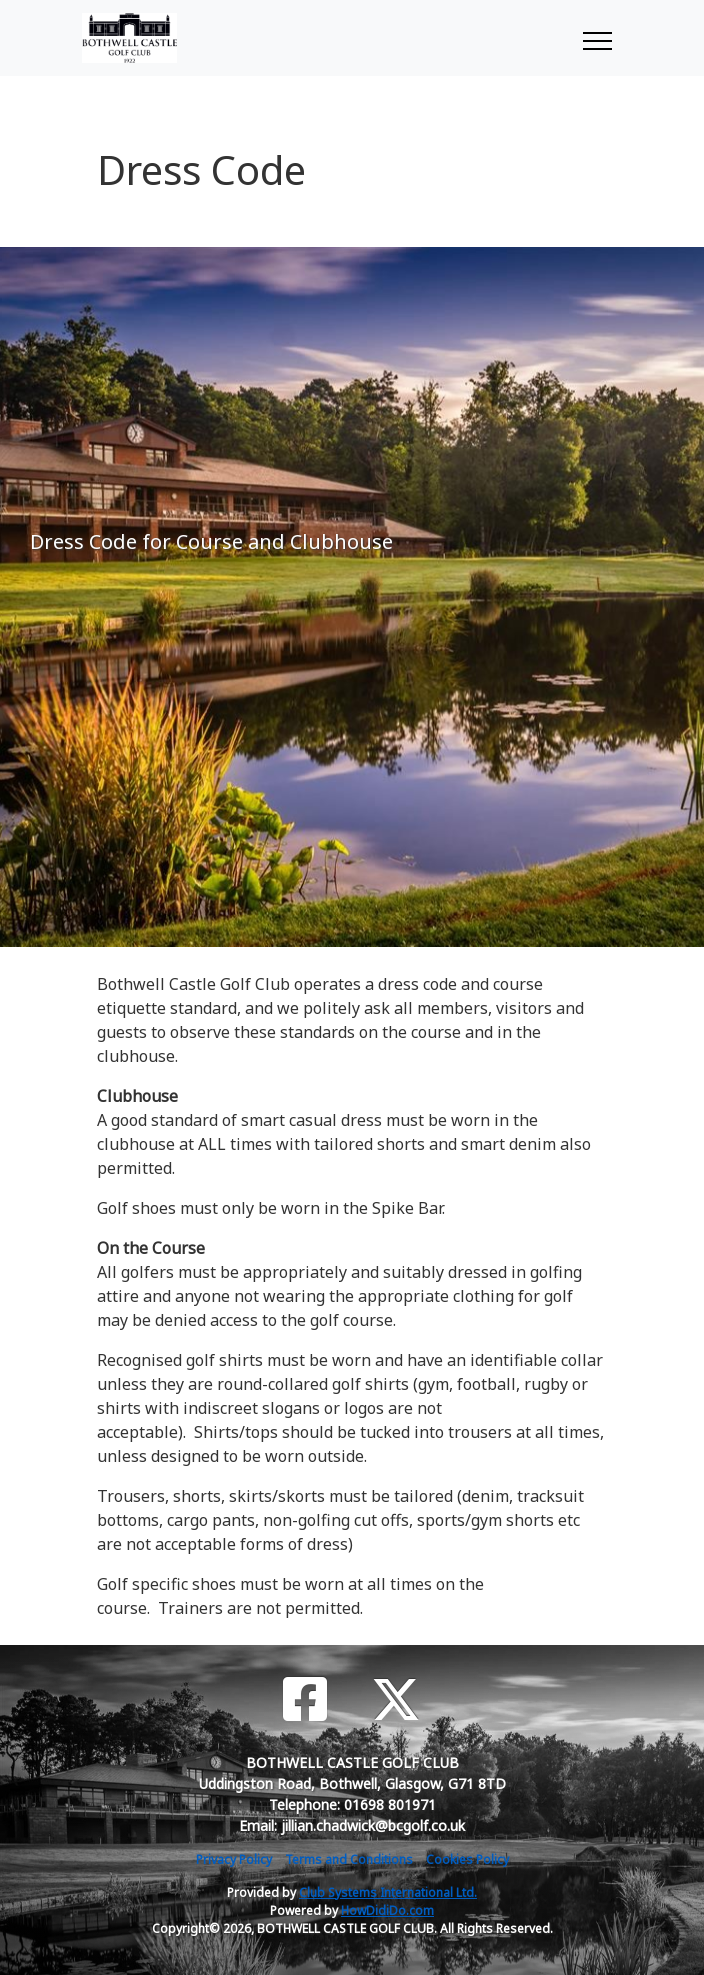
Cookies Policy (467, 1859)
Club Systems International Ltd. (388, 1892)
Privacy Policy (234, 1859)
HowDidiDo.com (387, 1910)
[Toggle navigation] (596, 38)
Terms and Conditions (349, 1859)
